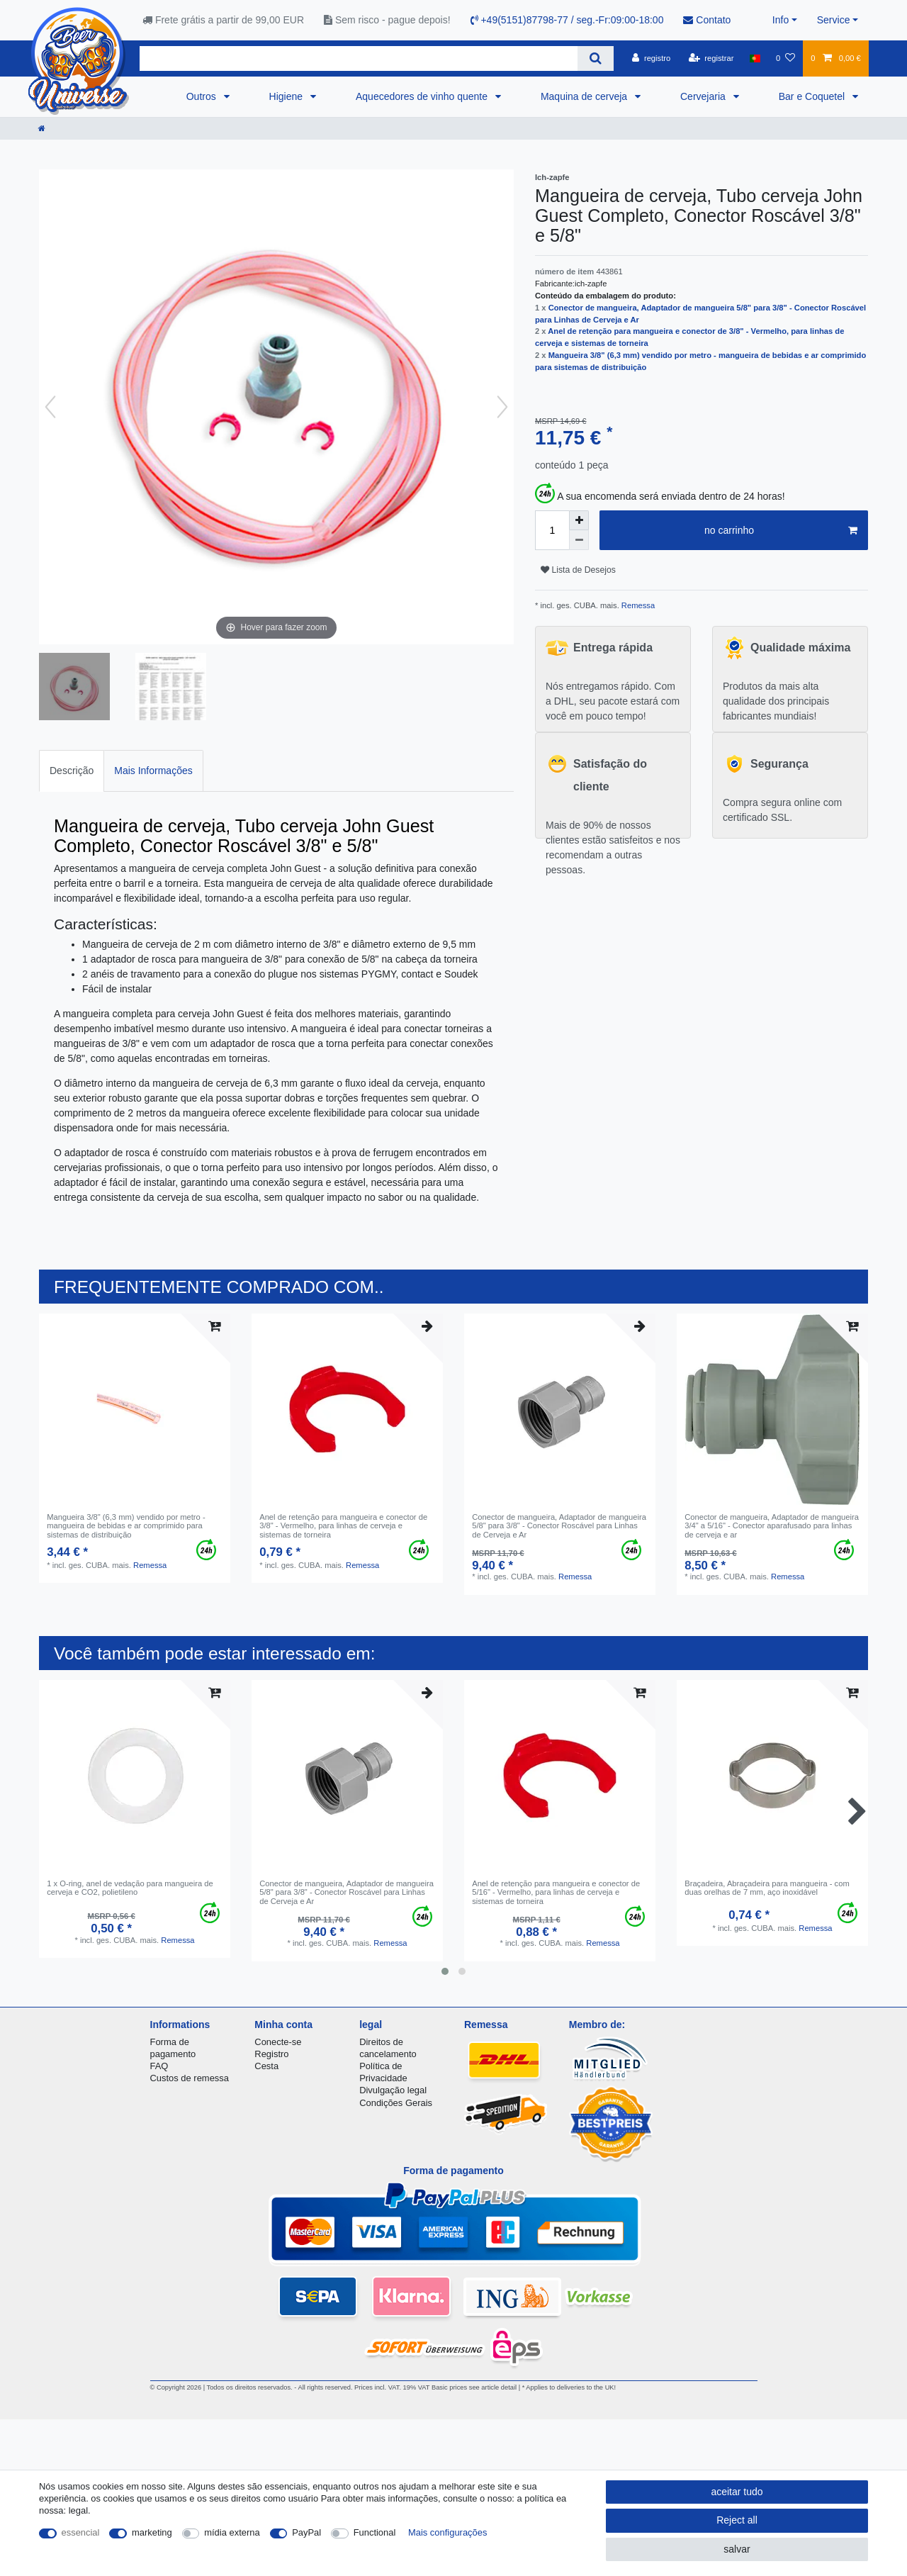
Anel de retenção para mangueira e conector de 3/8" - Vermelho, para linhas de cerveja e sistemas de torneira (343, 1526)
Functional (375, 2532)
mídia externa (231, 2532)
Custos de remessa (189, 2078)
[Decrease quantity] (579, 540)
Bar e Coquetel (813, 96)
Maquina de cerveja (585, 96)
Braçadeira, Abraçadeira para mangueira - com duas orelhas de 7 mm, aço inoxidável (767, 1887)
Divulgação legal (393, 2090)
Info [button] (780, 20)
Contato (707, 20)
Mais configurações (447, 2532)
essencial (81, 2532)
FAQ (159, 2066)
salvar (736, 2549)
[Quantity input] (552, 530)
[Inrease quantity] (579, 520)
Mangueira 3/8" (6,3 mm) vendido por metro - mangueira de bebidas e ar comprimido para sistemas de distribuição (126, 1526)
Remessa (637, 605)
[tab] (71, 771)
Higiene (287, 96)
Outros (202, 96)
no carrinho (780, 531)
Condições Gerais (395, 2103)
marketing (152, 2532)
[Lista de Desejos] (785, 58)
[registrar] (711, 58)
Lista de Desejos (578, 570)
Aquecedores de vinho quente (423, 96)
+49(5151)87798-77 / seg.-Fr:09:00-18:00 (567, 20)
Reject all (736, 2520)
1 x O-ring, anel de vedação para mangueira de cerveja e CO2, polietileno (130, 1887)
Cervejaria (704, 96)
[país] (755, 58)
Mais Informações (153, 770)
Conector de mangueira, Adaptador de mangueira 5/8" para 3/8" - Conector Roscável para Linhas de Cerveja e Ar (559, 1526)
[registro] (651, 58)
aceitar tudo (736, 2491)
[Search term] (359, 58)
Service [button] (833, 20)
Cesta (266, 2066)
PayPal (306, 2532)
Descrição (72, 770)
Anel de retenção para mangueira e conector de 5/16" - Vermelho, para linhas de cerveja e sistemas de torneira (556, 1892)
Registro (271, 2054)
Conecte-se (277, 2042)
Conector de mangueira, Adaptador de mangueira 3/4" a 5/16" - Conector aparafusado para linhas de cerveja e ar (772, 1526)
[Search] (596, 58)
